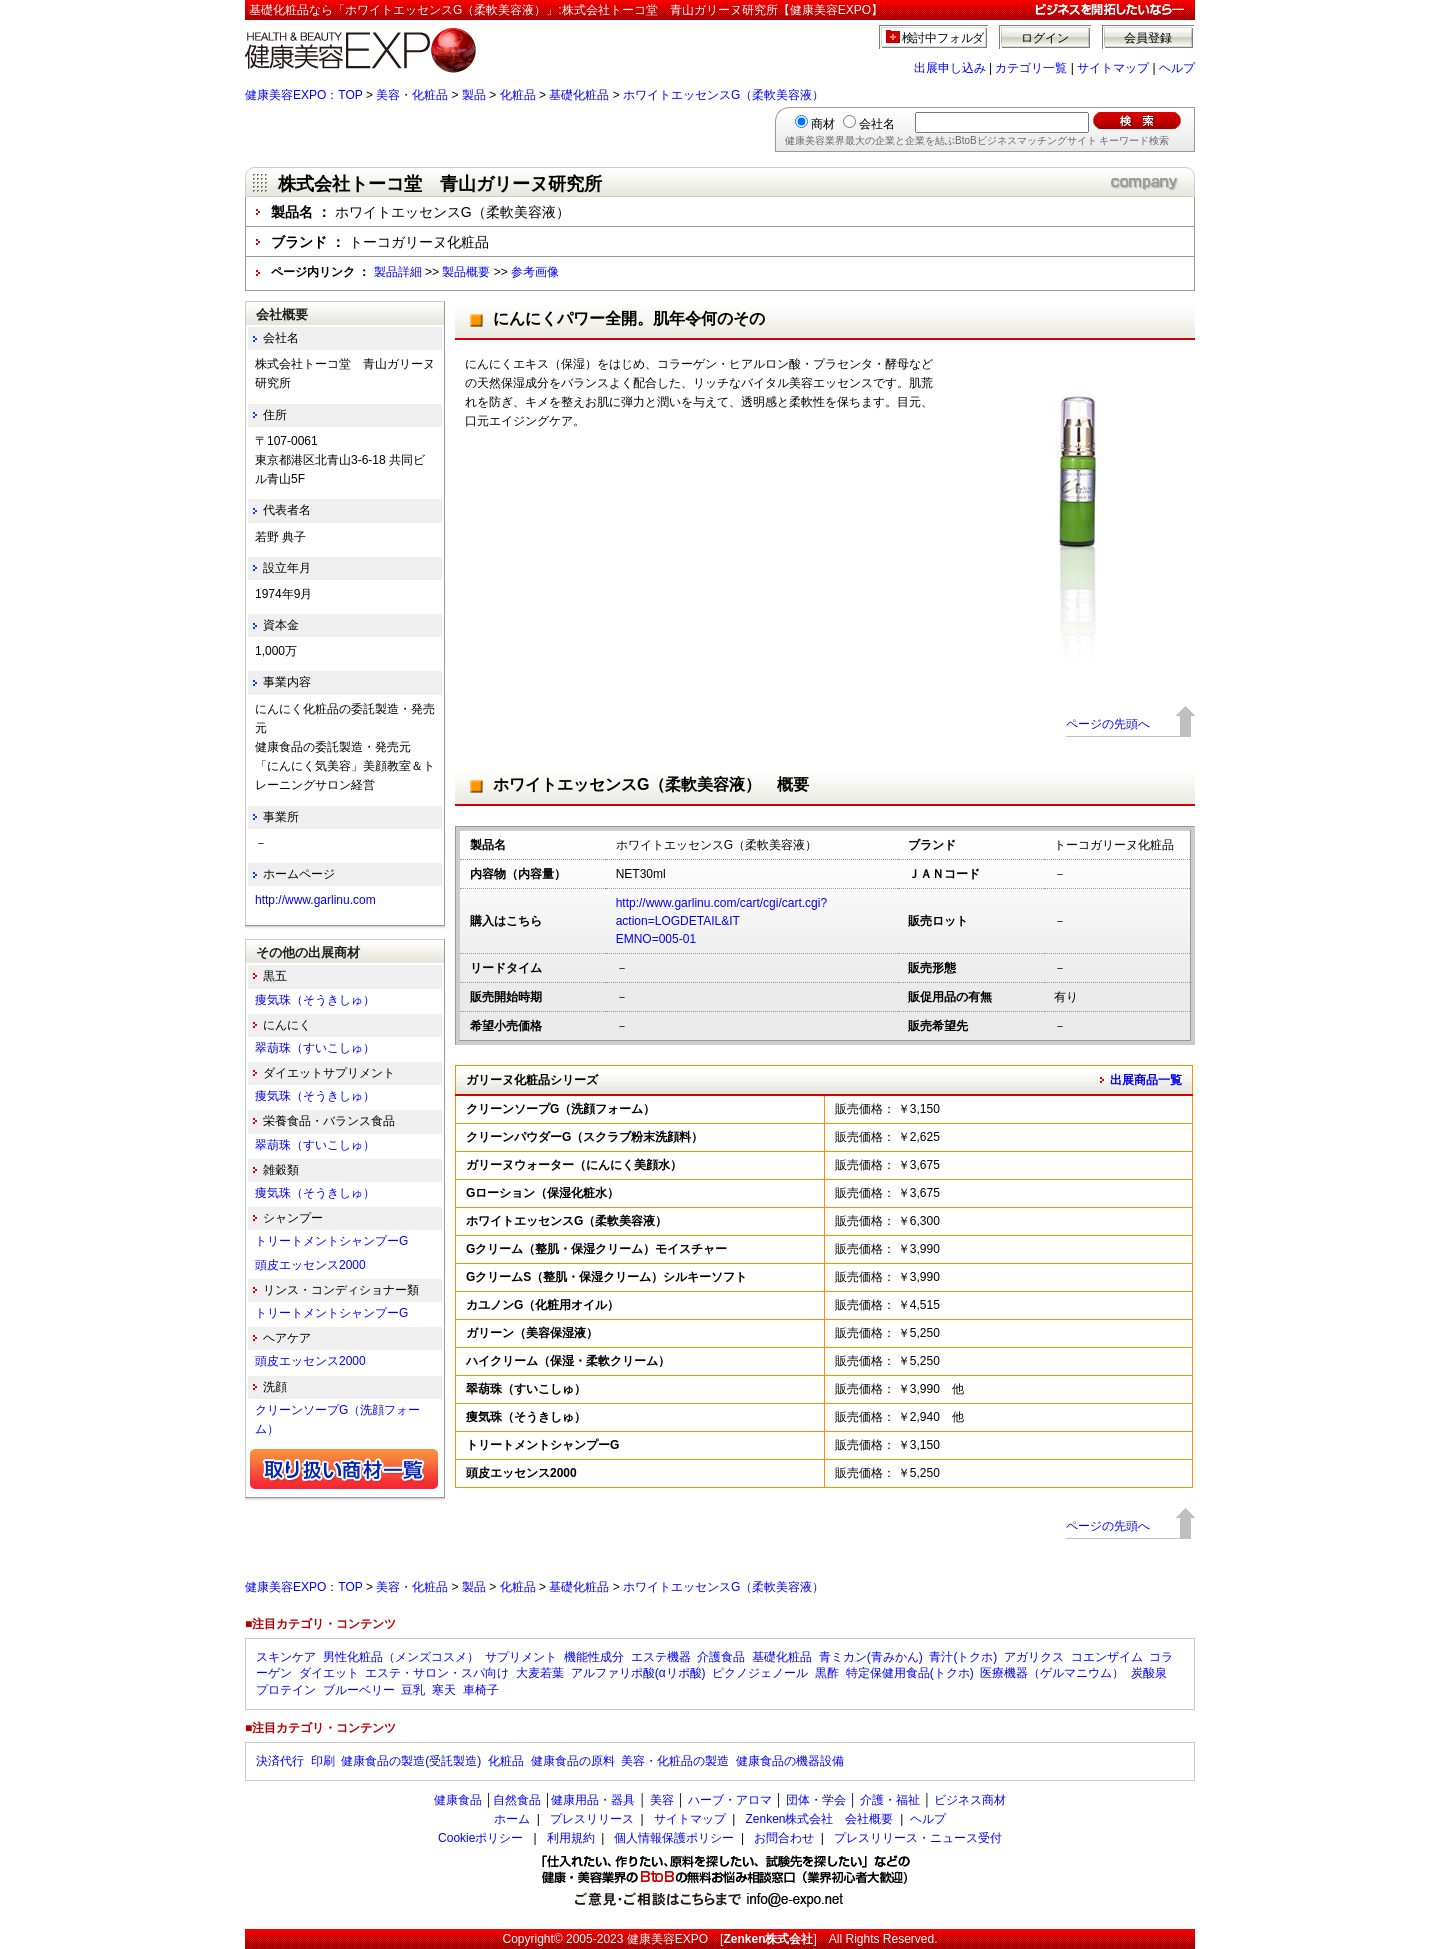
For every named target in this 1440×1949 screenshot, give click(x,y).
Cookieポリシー (480, 1838)
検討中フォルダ (943, 38)
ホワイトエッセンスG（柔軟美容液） (723, 95)
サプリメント (521, 1657)
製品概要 (466, 272)
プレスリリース (592, 1819)
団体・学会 (816, 1800)
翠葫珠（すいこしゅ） (315, 1048)
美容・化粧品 (412, 95)
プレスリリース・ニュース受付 (918, 1838)
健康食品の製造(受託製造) (411, 1761)
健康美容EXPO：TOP (304, 95)
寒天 (444, 1690)
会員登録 (1148, 38)
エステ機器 (661, 1657)
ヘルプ (1177, 68)
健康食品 (458, 1800)
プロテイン (286, 1690)
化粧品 (518, 95)
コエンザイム (1107, 1657)
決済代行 (280, 1761)
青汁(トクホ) (963, 1657)
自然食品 (517, 1800)
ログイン (1045, 38)
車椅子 (481, 1690)
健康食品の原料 (573, 1761)
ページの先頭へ (1108, 724)
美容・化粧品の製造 (675, 1761)
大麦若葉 (540, 1673)
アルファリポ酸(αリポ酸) (638, 1673)
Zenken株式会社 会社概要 (819, 1819)
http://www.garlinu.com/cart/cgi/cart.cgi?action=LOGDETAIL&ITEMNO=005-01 (721, 921)
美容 (662, 1800)
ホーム (512, 1819)
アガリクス (1034, 1657)
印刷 (323, 1761)
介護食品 (721, 1657)
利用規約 (571, 1838)
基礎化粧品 (579, 95)
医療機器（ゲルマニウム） (1052, 1673)
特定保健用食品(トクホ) (910, 1673)
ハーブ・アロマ (730, 1800)
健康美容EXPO (667, 1939)
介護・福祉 (890, 1800)
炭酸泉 (1149, 1673)
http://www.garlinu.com (315, 900)
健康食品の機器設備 (790, 1761)
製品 (474, 95)
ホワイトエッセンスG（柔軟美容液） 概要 (651, 784)
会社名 (877, 124)
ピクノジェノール (760, 1673)
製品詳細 (398, 272)
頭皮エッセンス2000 (310, 1265)
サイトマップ (1113, 68)
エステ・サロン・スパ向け (437, 1673)
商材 (823, 124)
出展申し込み (950, 68)
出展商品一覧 (1146, 1080)
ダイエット (329, 1673)
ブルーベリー (359, 1690)
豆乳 (413, 1690)
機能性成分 (594, 1657)
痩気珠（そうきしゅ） (315, 1000)
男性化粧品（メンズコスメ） (401, 1657)
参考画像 (535, 272)
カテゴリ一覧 (1031, 68)
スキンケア (286, 1657)
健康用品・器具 (593, 1800)
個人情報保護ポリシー (674, 1838)
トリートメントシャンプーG (331, 1241)
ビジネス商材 (970, 1800)
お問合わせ (784, 1838)
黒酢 (827, 1673)
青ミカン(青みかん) (871, 1657)
